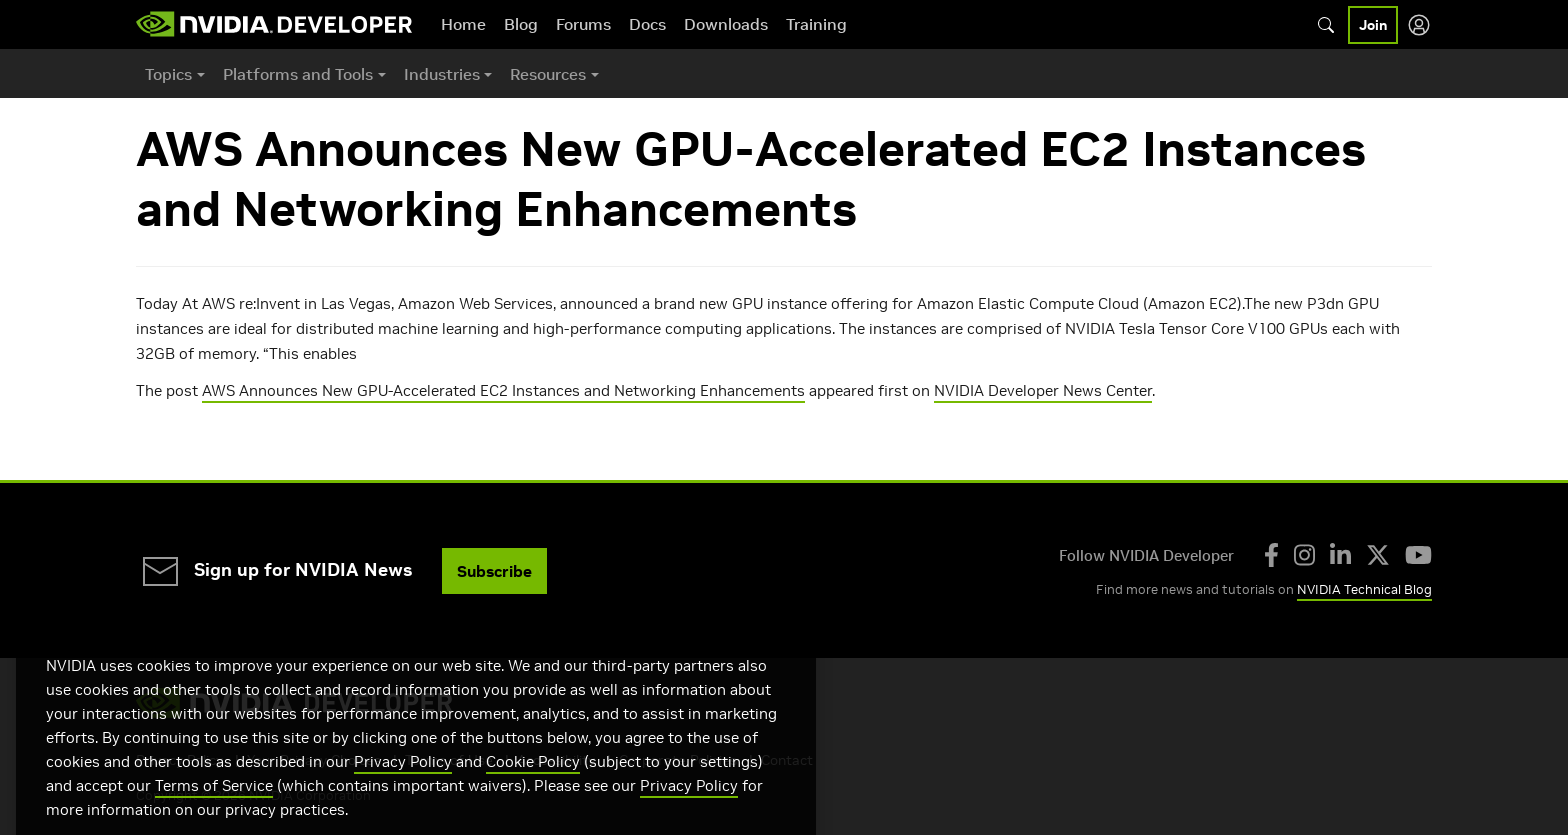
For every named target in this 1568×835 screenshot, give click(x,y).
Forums (583, 24)
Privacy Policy (403, 786)
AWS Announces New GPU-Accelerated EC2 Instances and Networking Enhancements (503, 390)
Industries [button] (442, 74)
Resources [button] (548, 74)
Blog (521, 24)
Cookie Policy (533, 786)
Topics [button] (168, 74)
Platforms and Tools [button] (298, 74)
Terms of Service (214, 810)
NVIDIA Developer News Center (1043, 390)
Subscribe (494, 571)
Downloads (726, 24)
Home (463, 24)
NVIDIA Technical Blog (1364, 589)
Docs (647, 24)
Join (1373, 25)
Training (816, 24)
